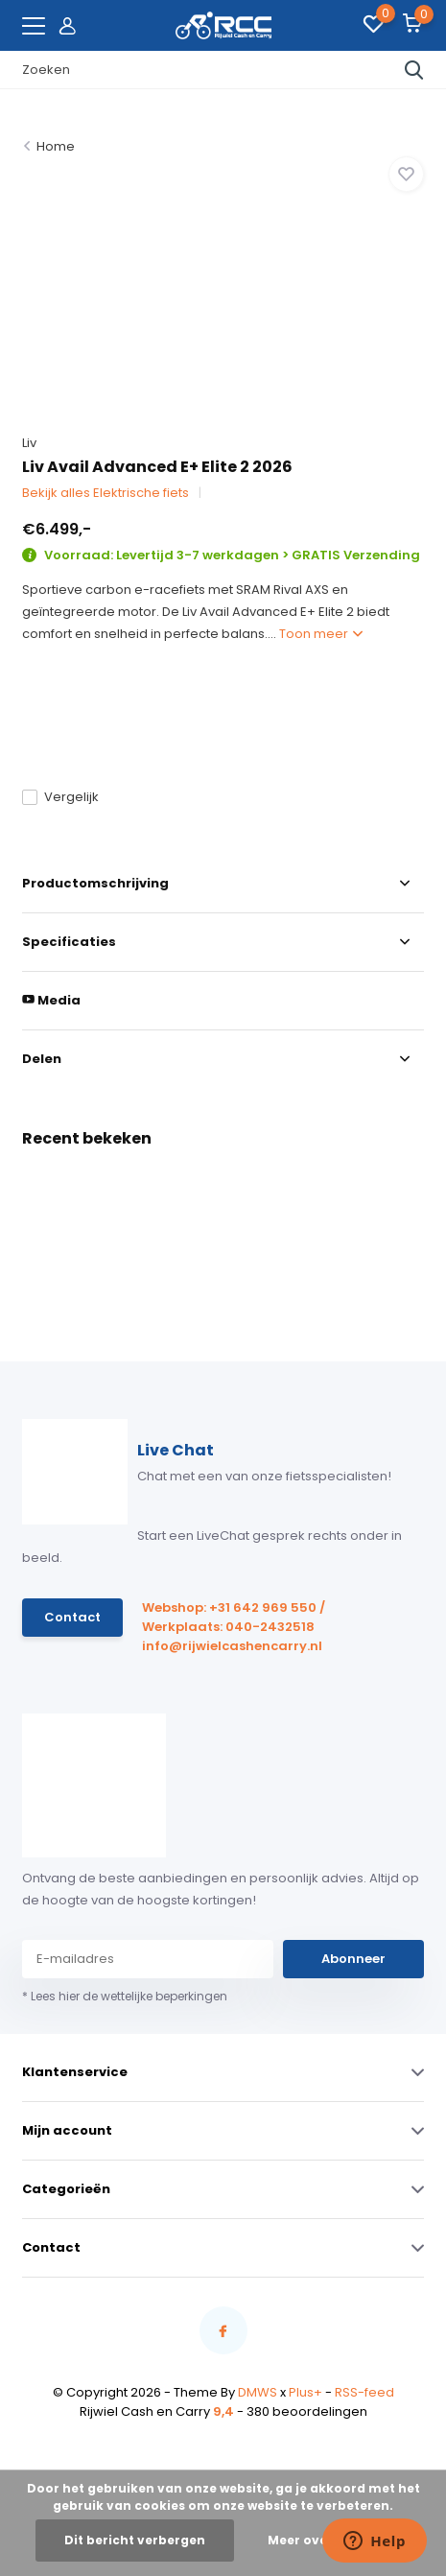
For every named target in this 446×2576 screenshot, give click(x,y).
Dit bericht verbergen (134, 2540)
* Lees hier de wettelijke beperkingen (124, 1996)
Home (55, 146)
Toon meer (321, 634)
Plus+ (305, 2392)
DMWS (257, 2392)
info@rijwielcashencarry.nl (232, 1646)
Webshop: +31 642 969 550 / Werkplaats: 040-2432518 (233, 1617)
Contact (72, 1617)
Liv (29, 443)
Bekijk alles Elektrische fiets (105, 493)
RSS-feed (364, 2392)
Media (51, 1000)
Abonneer (353, 1959)
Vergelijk (60, 797)
